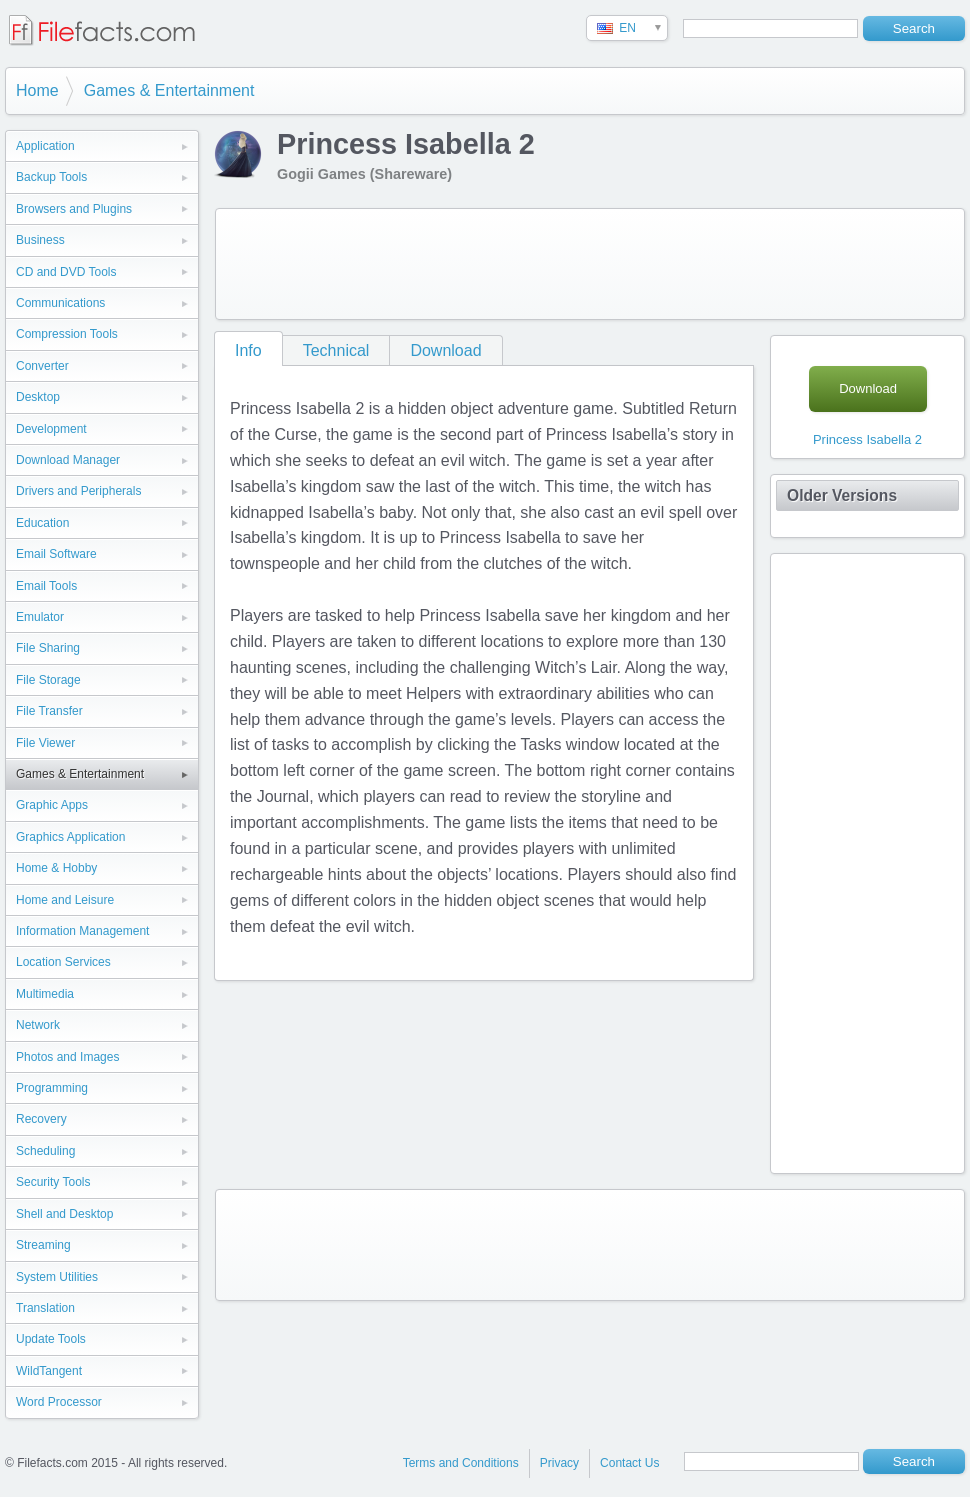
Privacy (559, 1463)
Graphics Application (70, 837)
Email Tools (46, 586)
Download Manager (68, 460)
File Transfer (49, 711)
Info (248, 350)
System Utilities (57, 1277)
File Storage (48, 680)
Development (51, 429)
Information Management (82, 931)
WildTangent (49, 1371)
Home (37, 90)
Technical (336, 350)
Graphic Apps (52, 805)
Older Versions (842, 495)
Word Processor (59, 1402)
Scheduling (45, 1151)
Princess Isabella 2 (867, 439)
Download (445, 350)
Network (38, 1025)
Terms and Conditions (461, 1463)
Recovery (41, 1119)
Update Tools (51, 1339)
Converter (42, 366)
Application (45, 146)
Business (40, 240)
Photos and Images (67, 1057)
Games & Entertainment (169, 90)
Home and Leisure (65, 900)
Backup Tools (51, 177)
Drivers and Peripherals (78, 491)
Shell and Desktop (64, 1214)
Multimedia (45, 994)
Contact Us (629, 1463)
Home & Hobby (56, 868)
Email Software (56, 554)
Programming (52, 1088)
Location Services (63, 962)
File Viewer (45, 743)
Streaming (43, 1245)
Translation (45, 1308)
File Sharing (48, 648)
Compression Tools (67, 334)
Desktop (38, 397)
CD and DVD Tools (66, 272)
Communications (60, 303)
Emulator (40, 617)
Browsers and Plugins (74, 209)
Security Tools (53, 1182)
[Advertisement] (590, 264)
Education (42, 523)
